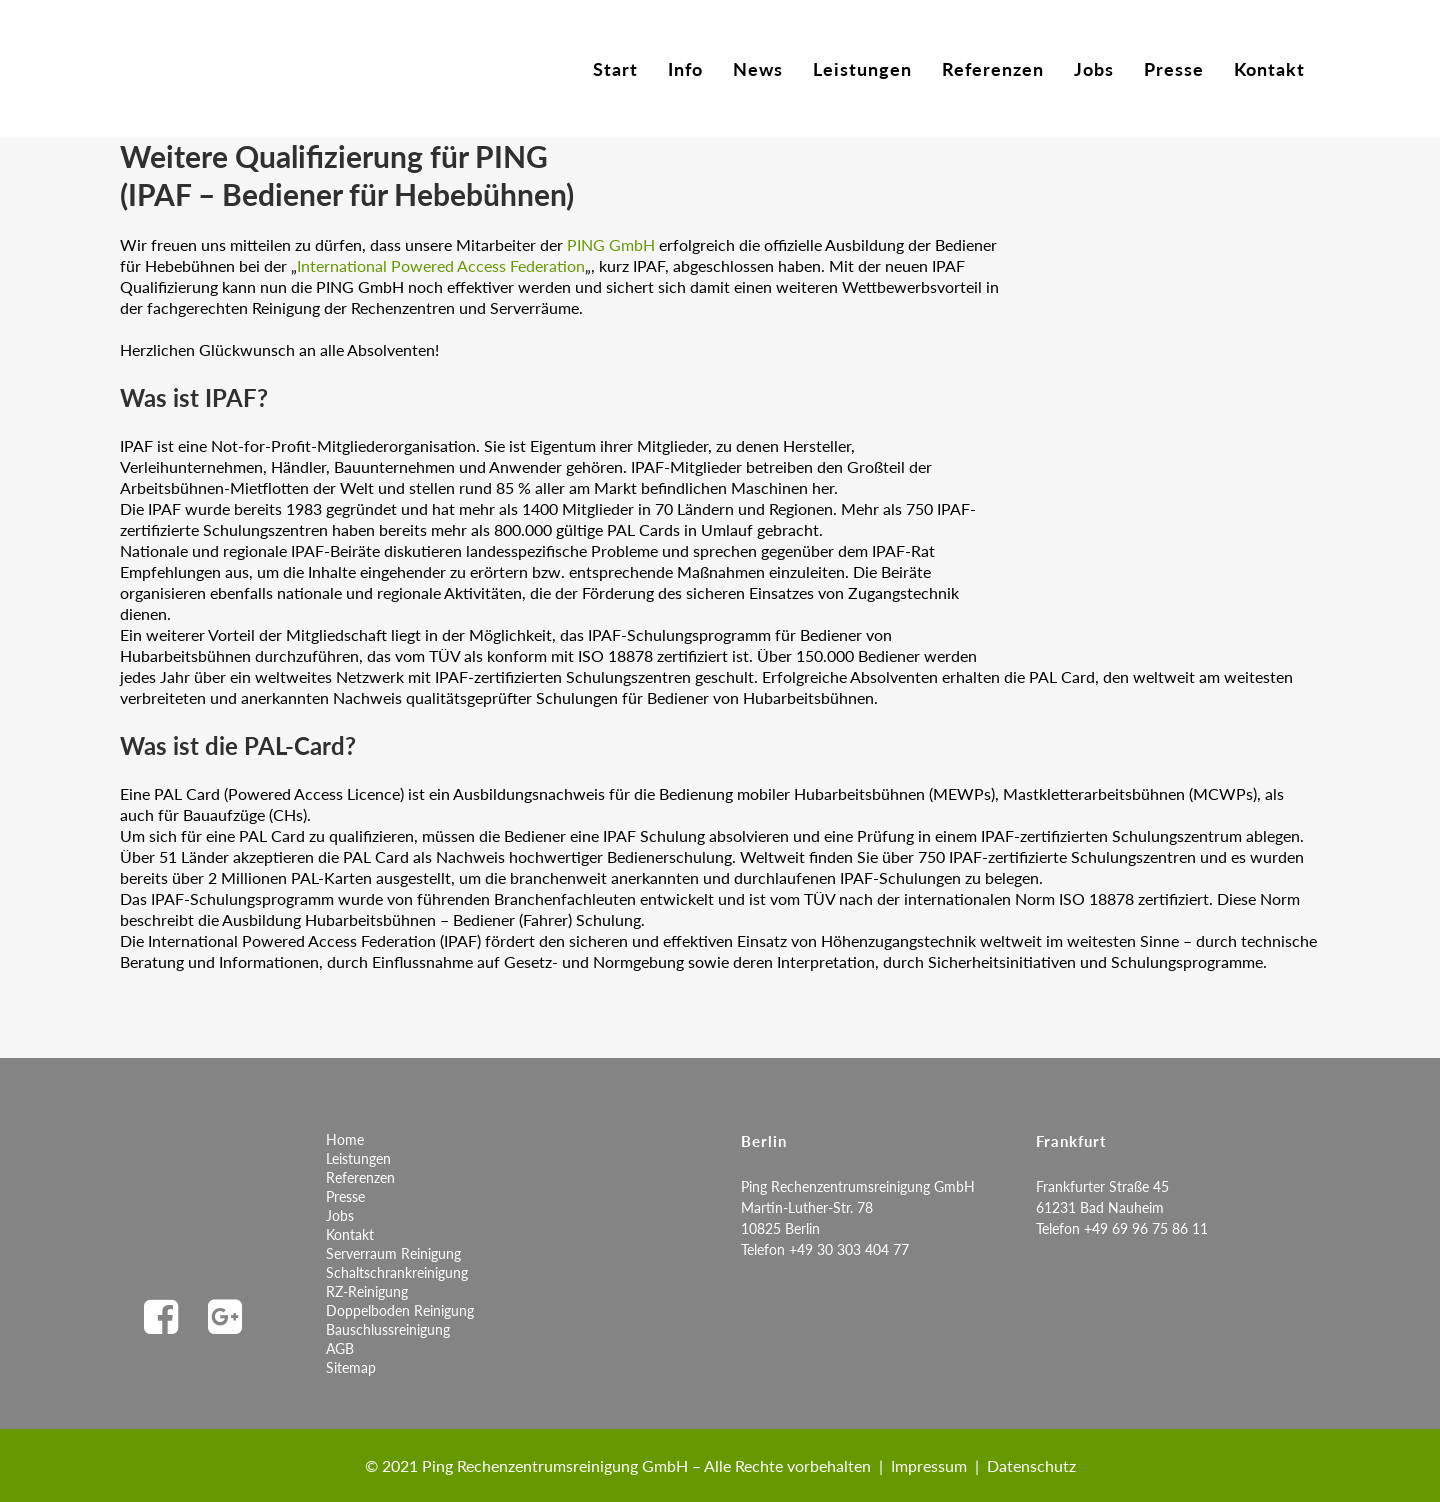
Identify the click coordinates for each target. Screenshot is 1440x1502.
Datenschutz (1031, 1465)
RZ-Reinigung (367, 1291)
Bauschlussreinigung (388, 1329)
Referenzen (360, 1177)
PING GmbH (611, 244)
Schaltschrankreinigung (397, 1272)
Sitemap (351, 1367)
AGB (340, 1348)
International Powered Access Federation (441, 265)
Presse (345, 1196)
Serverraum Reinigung (393, 1253)
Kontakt (350, 1234)
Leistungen (358, 1158)
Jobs (340, 1215)
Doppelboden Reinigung (400, 1310)
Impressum (929, 1465)
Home (345, 1139)
